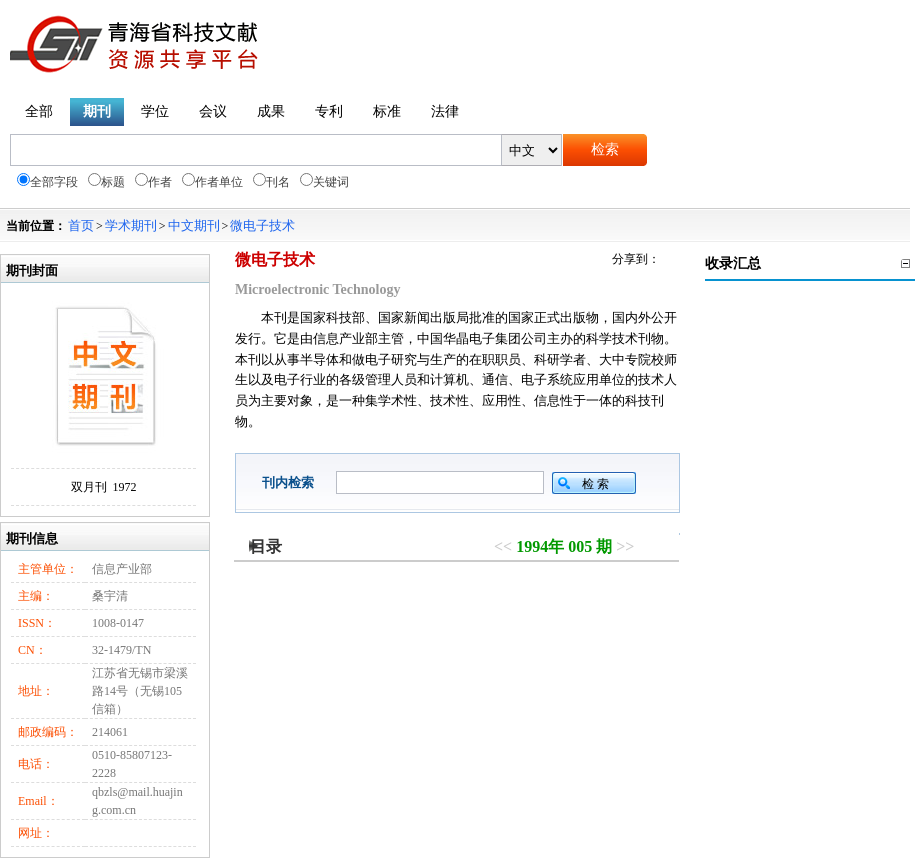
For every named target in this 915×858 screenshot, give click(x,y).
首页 (81, 225)
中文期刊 (194, 225)
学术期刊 (131, 225)
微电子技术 (262, 225)
